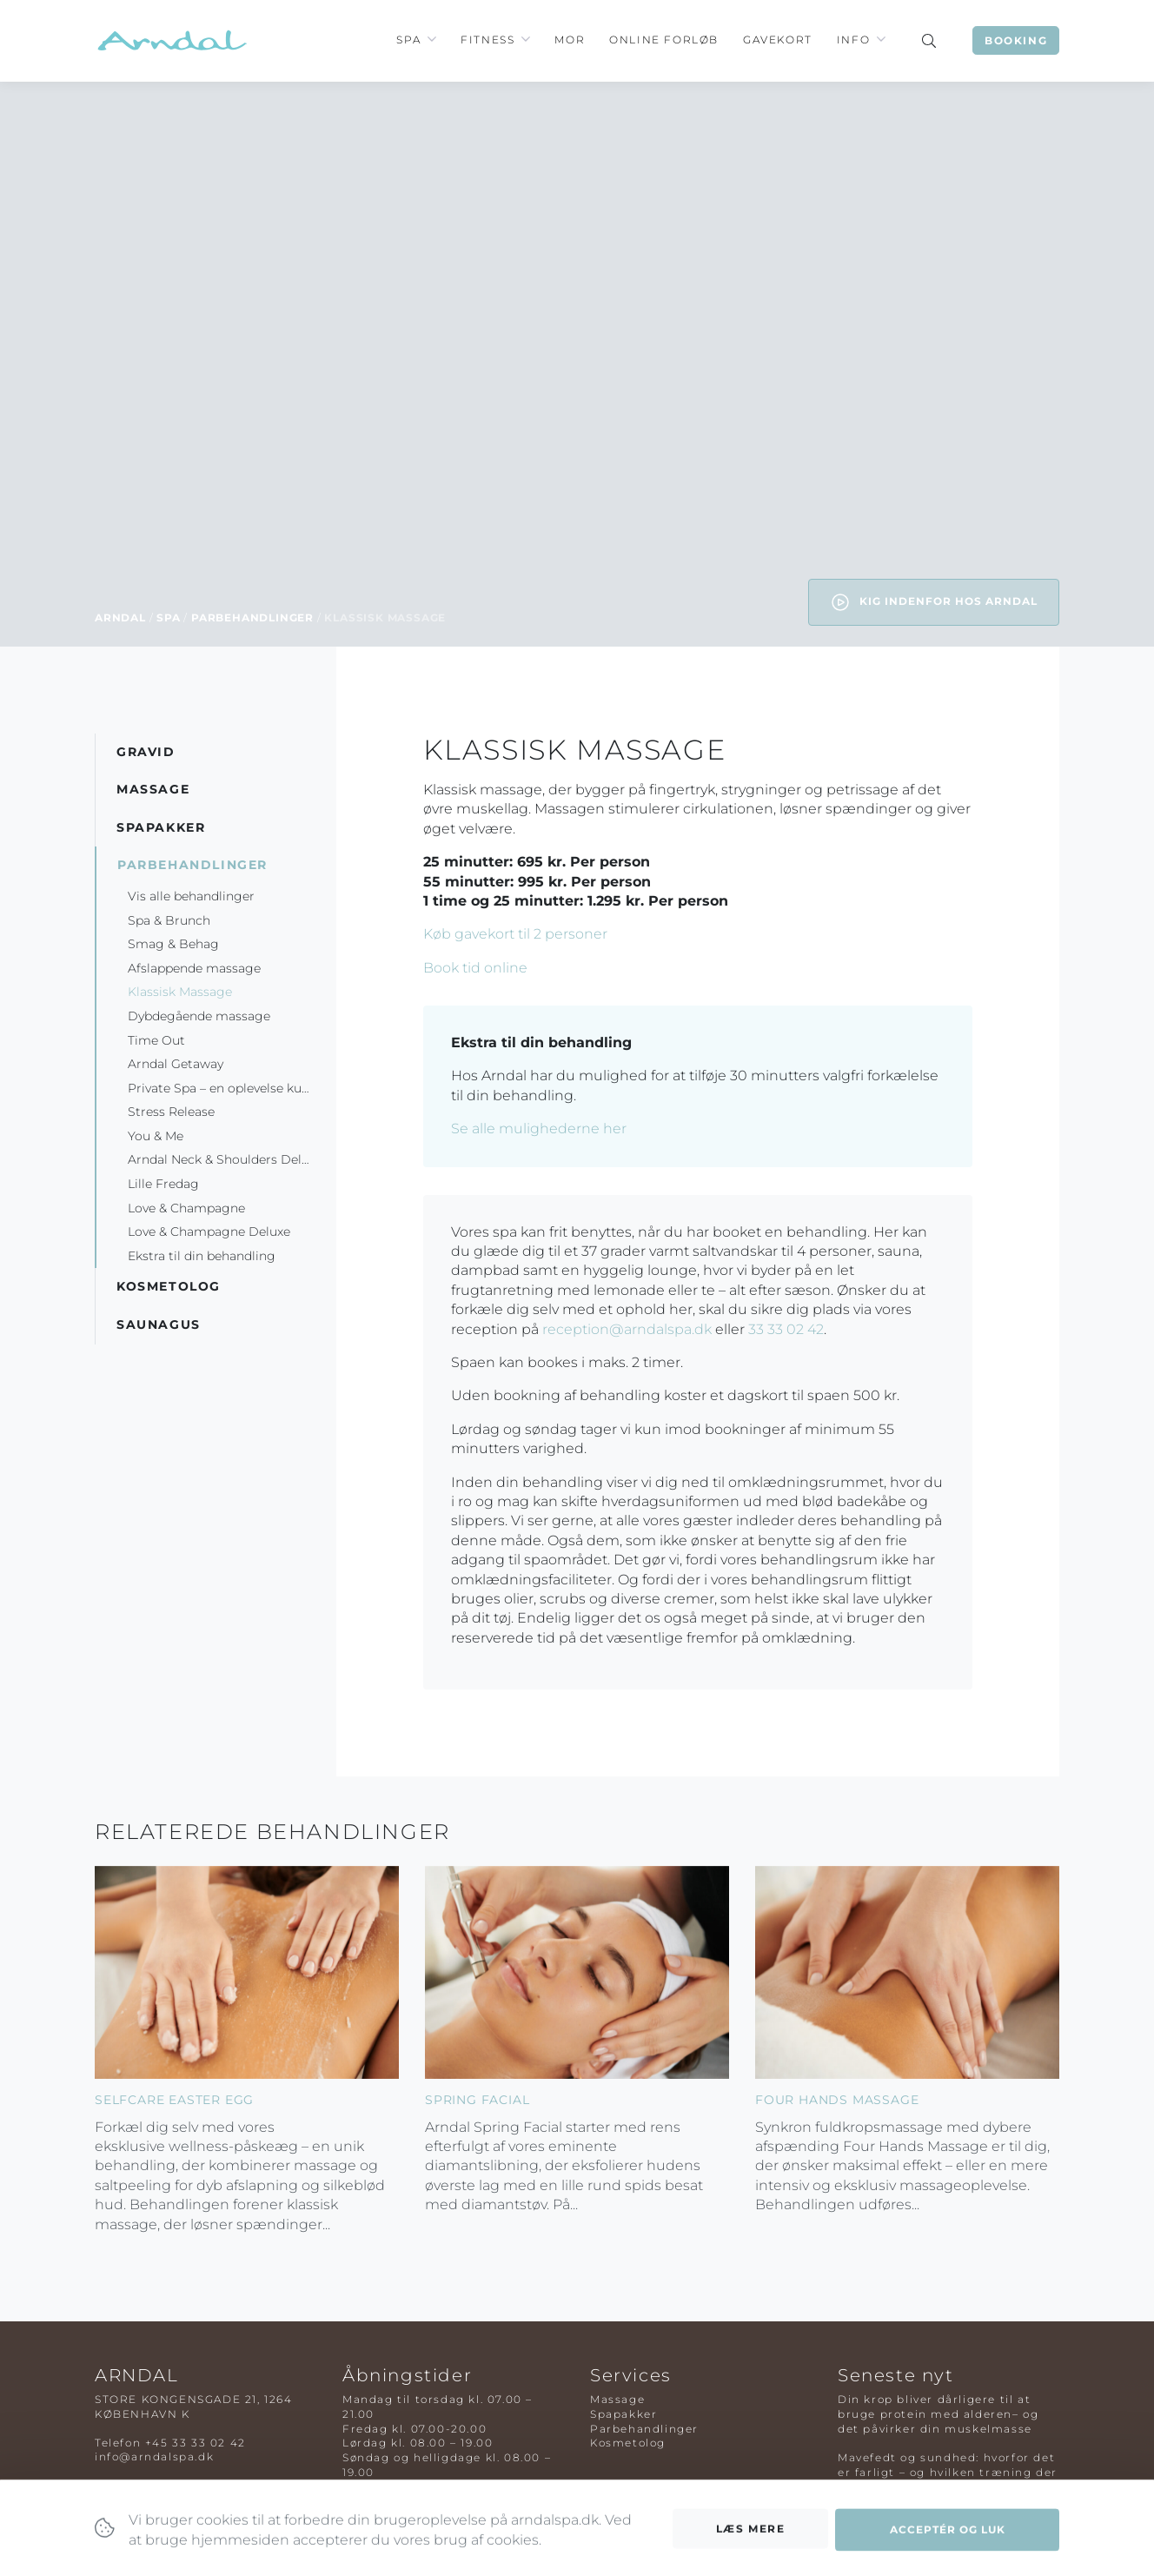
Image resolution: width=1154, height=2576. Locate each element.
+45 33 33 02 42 (195, 2442)
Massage (617, 2399)
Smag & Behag (173, 944)
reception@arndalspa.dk (627, 1329)
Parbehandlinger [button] (192, 865)
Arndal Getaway (177, 1064)
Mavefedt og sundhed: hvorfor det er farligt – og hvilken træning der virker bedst (948, 2472)
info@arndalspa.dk (154, 2456)
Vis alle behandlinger (191, 896)
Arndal (120, 617)
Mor (569, 39)
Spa (408, 39)
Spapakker (623, 2413)
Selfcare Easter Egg (174, 2100)
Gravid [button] (146, 752)
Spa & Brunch (169, 920)
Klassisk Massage (180, 991)
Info (853, 39)
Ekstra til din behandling (203, 1256)
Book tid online (475, 967)
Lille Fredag (163, 1184)
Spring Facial (477, 2100)
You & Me (155, 1136)
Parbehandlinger (252, 617)
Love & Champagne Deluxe (209, 1231)
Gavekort (777, 39)
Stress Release (171, 1111)
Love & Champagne (186, 1208)
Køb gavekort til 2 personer (515, 934)
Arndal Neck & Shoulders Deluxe (225, 1159)
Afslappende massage (194, 968)
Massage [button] (152, 789)
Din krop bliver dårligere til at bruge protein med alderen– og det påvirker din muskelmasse (938, 2414)
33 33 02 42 (786, 1329)
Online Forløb (664, 39)
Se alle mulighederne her (539, 1128)
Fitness (487, 39)
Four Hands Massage (837, 2100)
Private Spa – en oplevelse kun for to (232, 1088)
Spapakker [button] (160, 827)
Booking (1016, 40)
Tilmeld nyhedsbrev (405, 2500)
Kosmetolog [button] (168, 1286)
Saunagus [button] (158, 1324)
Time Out (156, 1040)
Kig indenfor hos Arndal (934, 602)
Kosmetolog (628, 2442)
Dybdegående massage (199, 1016)
